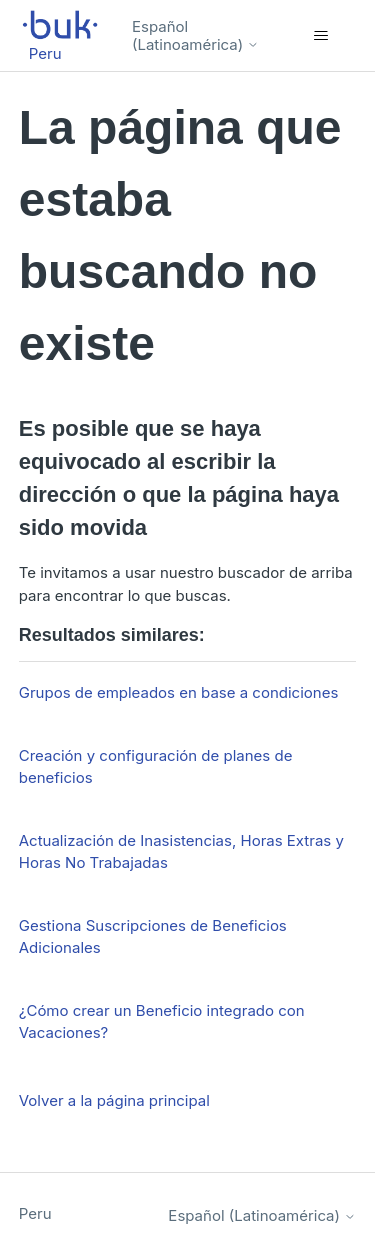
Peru (35, 1213)
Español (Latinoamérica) (195, 35)
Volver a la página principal (114, 1100)
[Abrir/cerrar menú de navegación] (320, 36)
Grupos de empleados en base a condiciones (179, 692)
